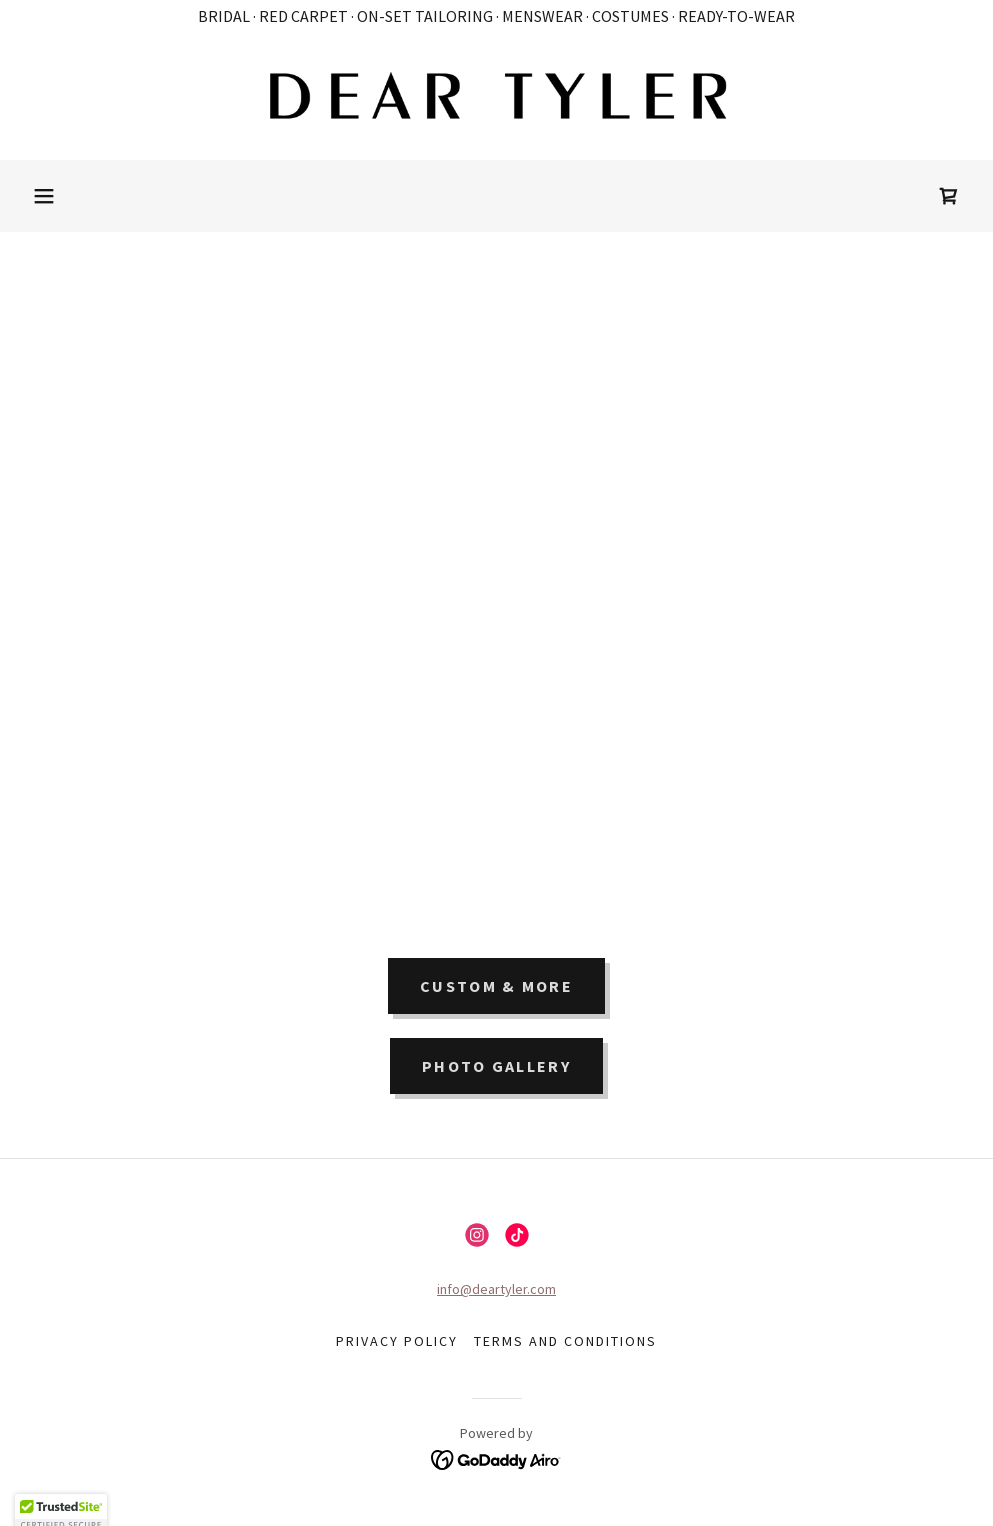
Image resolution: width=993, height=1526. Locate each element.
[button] (44, 196)
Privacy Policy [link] (397, 1341)
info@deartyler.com (496, 1289)
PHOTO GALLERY (496, 1066)
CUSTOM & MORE (496, 986)
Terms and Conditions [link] (565, 1341)
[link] (496, 96)
